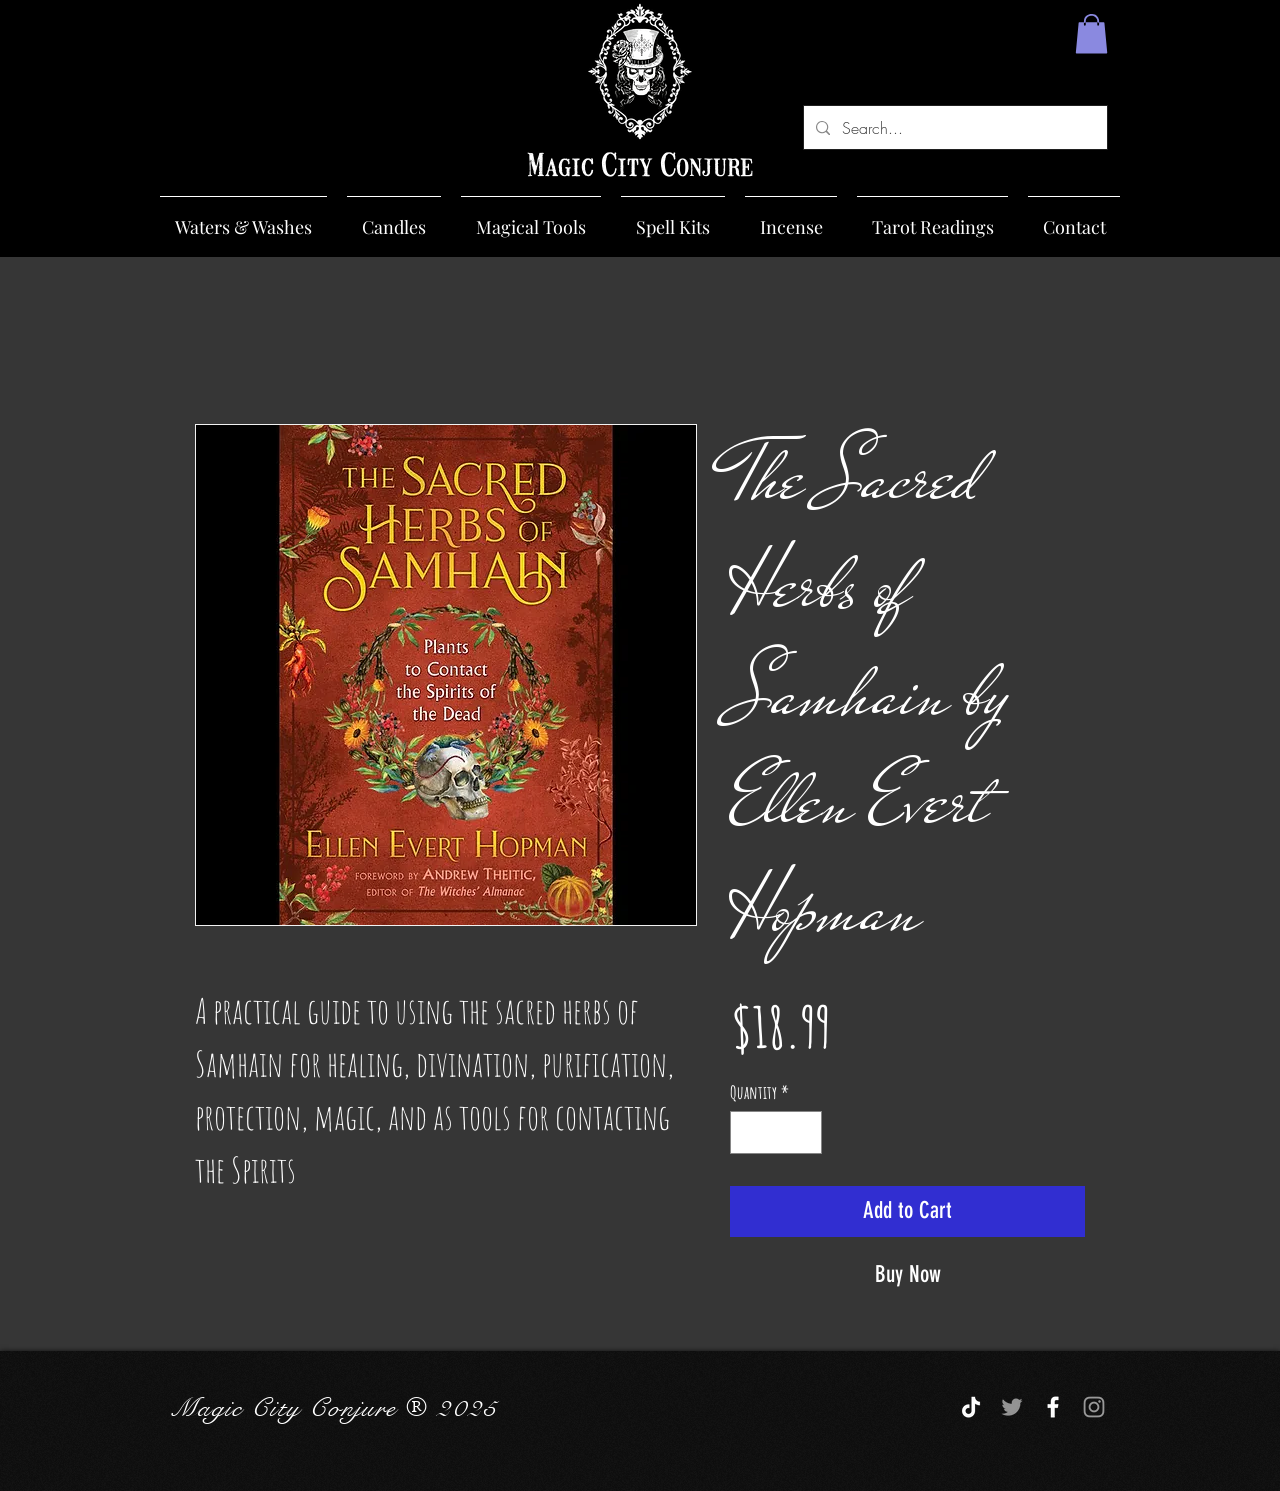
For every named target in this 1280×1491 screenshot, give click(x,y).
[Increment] (803, 1132)
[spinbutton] (776, 1132)
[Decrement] (748, 1132)
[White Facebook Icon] (1053, 1407)
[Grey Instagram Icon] (1094, 1407)
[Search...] (953, 127)
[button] (1091, 33)
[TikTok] (971, 1407)
